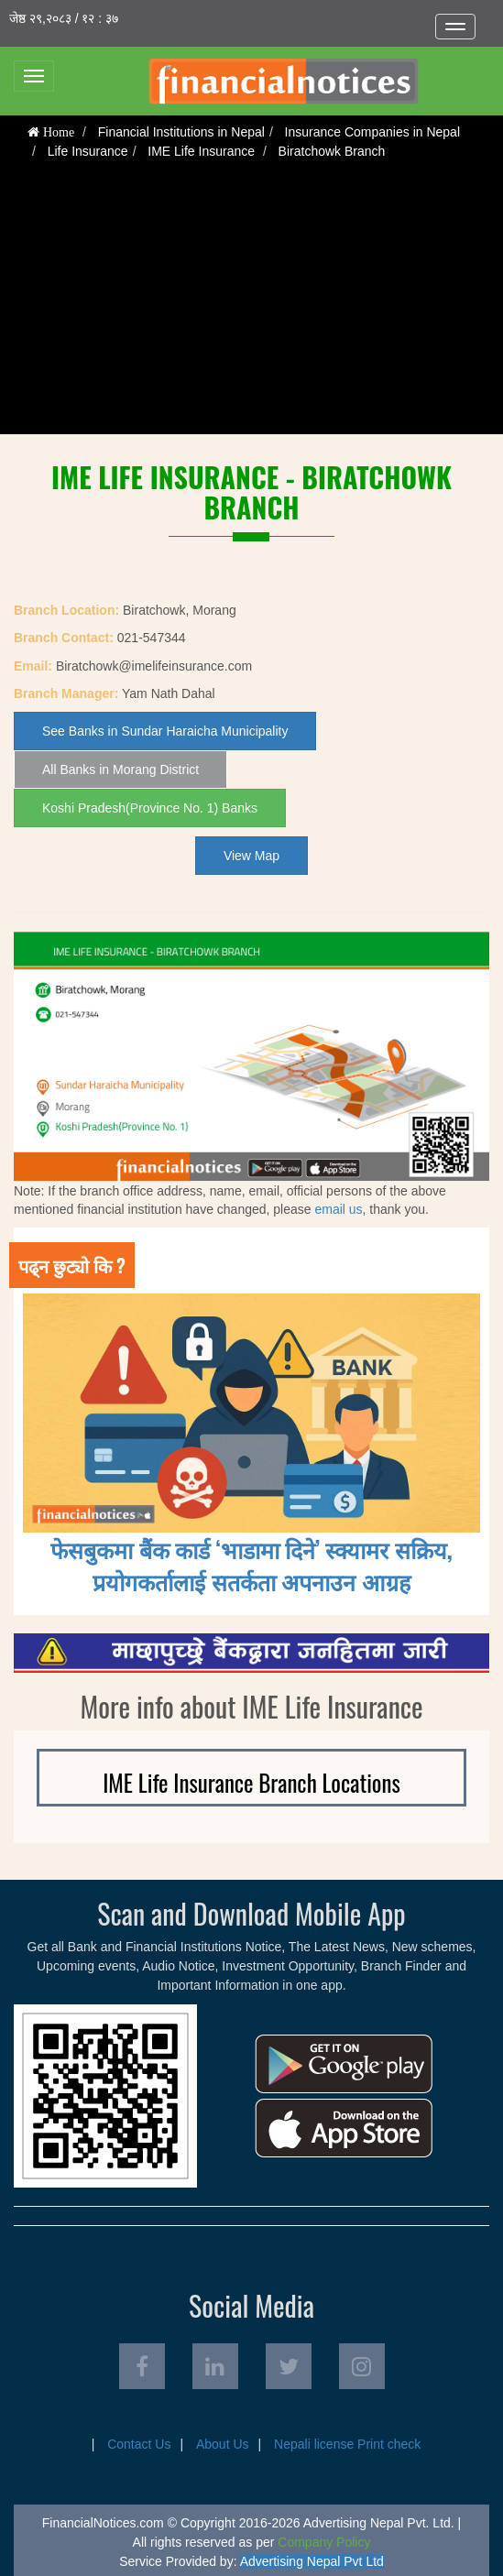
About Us (222, 2444)
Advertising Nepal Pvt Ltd (312, 2561)
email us (338, 1209)
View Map (251, 855)
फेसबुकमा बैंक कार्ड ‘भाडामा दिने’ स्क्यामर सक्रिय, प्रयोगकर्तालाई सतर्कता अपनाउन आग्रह (251, 1565)
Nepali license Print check (347, 2444)
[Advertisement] (251, 306)
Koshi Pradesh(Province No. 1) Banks (149, 808)
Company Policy (324, 2542)
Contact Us (138, 2444)
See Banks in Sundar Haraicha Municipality (165, 731)
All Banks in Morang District (120, 769)
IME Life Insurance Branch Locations (251, 1782)
